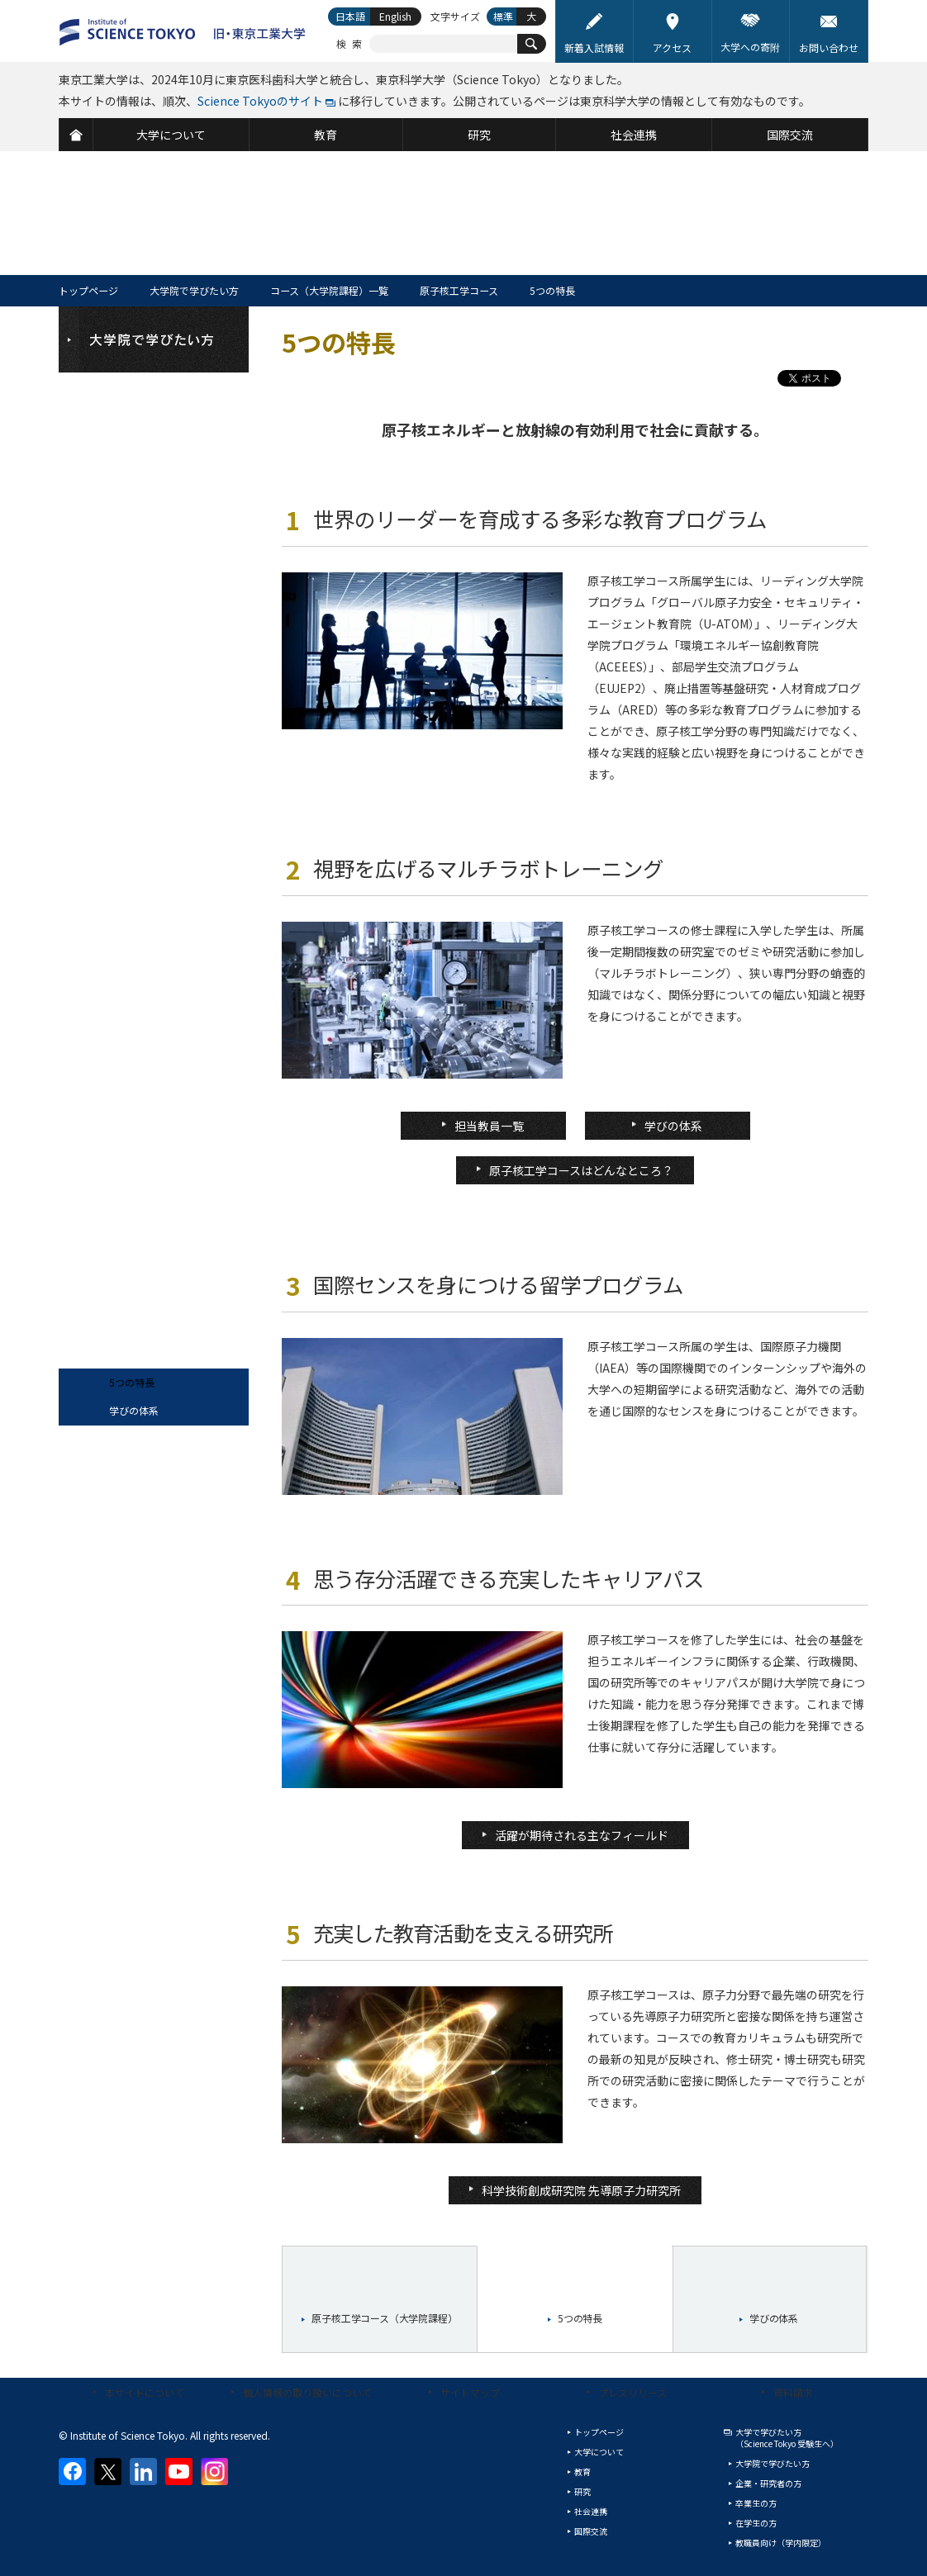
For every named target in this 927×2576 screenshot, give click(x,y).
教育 (582, 2471)
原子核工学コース (459, 290)
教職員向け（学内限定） (780, 2542)
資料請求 (793, 2392)
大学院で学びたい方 (194, 290)
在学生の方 (756, 2523)
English (395, 16)
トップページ (88, 290)
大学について (599, 2452)
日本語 (350, 16)
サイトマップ (470, 2392)
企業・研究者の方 (768, 2483)
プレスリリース (632, 2392)
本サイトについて (144, 2392)
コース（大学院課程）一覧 (329, 290)
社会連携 (590, 2511)
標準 (503, 16)
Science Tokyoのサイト (260, 101)
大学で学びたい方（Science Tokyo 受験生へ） (787, 2438)
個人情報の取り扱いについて (307, 2392)
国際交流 (590, 2531)
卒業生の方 (756, 2503)
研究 (582, 2491)
